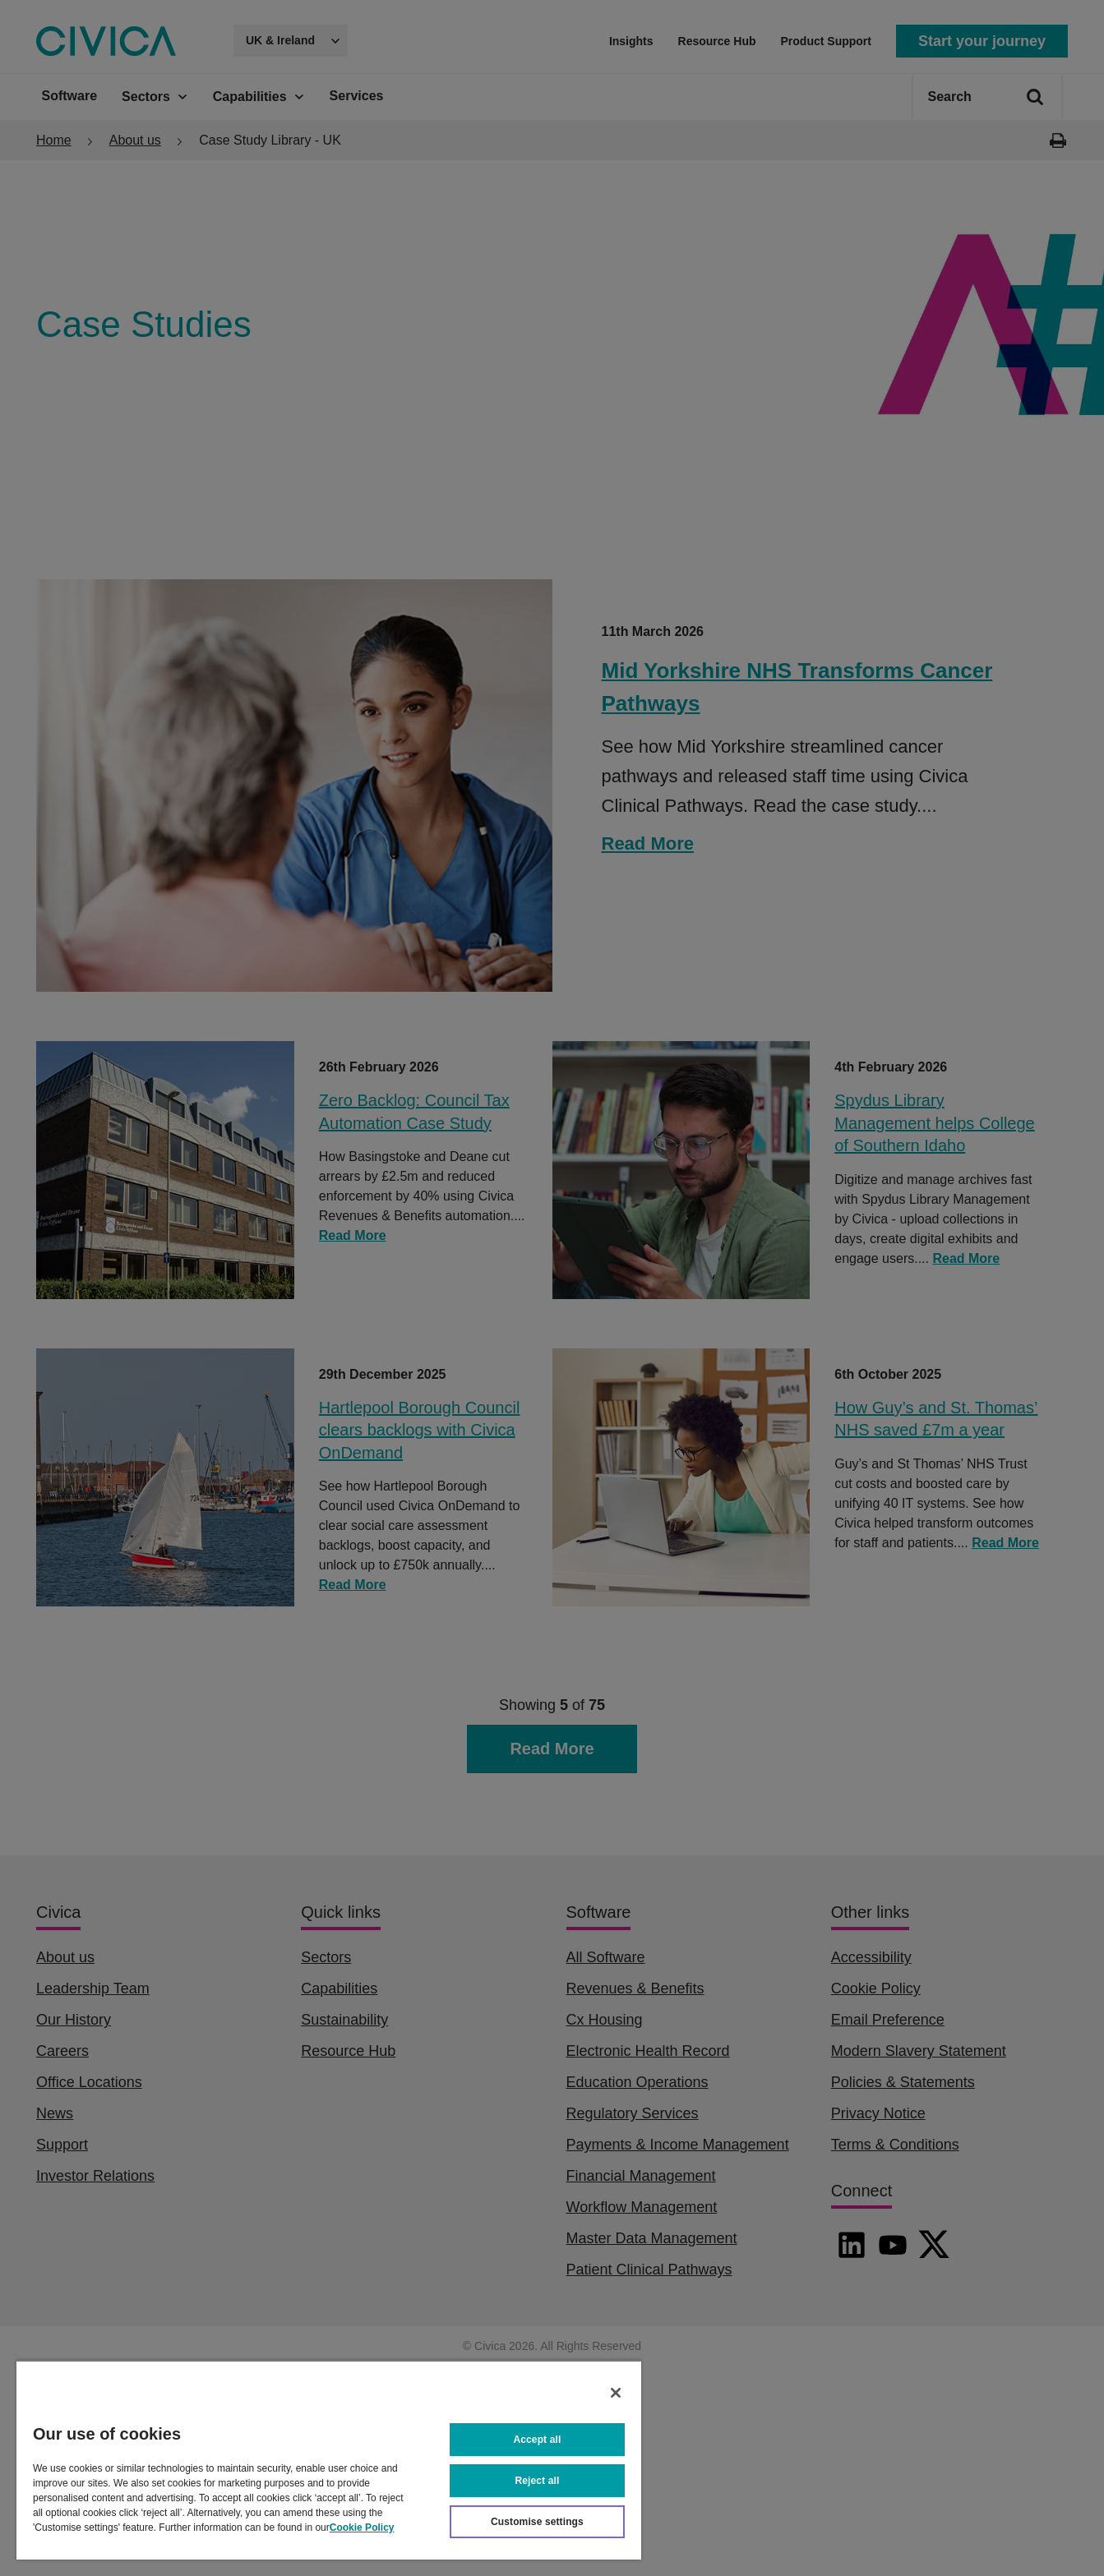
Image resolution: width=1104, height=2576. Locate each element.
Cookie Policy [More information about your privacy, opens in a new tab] (362, 2527)
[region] (328, 2460)
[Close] (616, 2393)
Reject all (537, 2480)
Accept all (537, 2439)
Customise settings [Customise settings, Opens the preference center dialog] (537, 2522)
